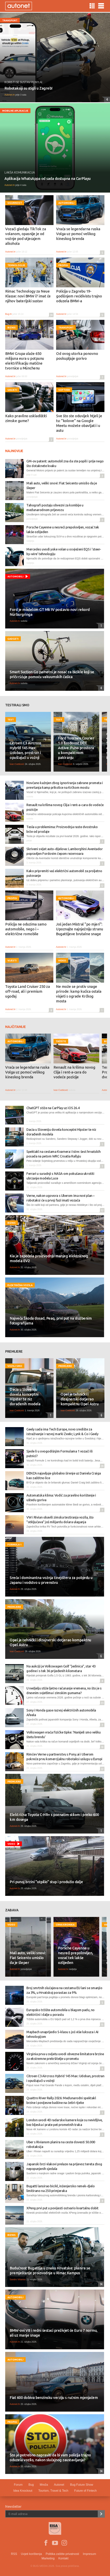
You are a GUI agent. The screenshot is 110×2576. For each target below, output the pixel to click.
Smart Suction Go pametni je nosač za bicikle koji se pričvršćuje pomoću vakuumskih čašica (52, 674)
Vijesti (12, 960)
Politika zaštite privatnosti (62, 2553)
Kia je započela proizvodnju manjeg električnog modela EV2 (49, 1258)
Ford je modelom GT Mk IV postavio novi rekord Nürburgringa (50, 612)
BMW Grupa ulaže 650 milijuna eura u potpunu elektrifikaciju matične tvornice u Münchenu (24, 360)
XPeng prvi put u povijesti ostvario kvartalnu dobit (62, 2208)
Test (10, 719)
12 (101, 885)
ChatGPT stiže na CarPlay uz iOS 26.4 (53, 1108)
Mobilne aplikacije (15, 110)
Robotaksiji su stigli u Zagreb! (28, 88)
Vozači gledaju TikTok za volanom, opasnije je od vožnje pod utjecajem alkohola (25, 236)
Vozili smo (14, 1366)
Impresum (89, 2553)
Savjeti (12, 389)
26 (101, 1466)
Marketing (48, 2558)
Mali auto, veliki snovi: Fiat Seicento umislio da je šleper (28, 1958)
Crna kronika (65, 1924)
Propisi (63, 265)
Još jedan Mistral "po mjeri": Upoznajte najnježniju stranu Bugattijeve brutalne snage (79, 929)
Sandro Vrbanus (18, 2279)
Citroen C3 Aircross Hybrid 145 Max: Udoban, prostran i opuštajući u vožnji (25, 750)
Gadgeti (13, 638)
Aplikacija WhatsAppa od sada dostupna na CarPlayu (47, 178)
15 (101, 2024)
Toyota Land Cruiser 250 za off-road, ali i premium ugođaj (27, 991)
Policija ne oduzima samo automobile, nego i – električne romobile (25, 929)
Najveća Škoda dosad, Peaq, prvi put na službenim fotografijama (51, 1320)
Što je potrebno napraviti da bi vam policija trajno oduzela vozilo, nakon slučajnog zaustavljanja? (50, 2457)
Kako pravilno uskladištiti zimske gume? (26, 418)
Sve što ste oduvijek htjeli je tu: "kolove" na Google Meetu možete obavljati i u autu (79, 423)
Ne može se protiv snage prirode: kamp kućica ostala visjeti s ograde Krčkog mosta (78, 993)
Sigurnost (14, 203)
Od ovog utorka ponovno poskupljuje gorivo (77, 356)
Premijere (65, 1366)
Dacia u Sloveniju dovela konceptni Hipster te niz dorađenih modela (25, 1396)
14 (100, 2284)
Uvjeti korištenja (31, 2553)
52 (101, 1210)
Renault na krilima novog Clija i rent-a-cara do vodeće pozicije (74, 1072)
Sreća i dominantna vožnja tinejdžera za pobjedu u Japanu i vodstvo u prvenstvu (51, 1580)
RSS (14, 2553)
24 (51, 315)
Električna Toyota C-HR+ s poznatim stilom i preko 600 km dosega (54, 1817)
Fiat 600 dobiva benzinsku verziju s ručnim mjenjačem (54, 2397)
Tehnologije (16, 265)
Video (62, 960)
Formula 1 (14, 1544)
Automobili (66, 203)
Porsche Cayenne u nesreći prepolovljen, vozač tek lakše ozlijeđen (75, 1955)
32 (101, 1769)
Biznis (11, 327)
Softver (64, 389)
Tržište (61, 1041)
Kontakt (63, 2558)
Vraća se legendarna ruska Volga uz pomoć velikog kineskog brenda (78, 234)
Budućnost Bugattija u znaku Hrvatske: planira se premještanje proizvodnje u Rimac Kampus (50, 2270)
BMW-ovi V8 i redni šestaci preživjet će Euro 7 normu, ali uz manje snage (54, 2332)
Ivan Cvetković (17, 764)
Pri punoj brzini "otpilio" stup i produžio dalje (46, 1882)
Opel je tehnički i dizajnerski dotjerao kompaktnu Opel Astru (79, 1399)
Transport (9, 20)
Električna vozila (20, 1285)
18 (101, 1747)
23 (101, 1703)
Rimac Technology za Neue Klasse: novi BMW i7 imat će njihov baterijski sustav (28, 296)
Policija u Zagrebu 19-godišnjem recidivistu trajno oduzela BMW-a (79, 296)
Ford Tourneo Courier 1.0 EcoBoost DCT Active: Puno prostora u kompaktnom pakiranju (76, 748)
